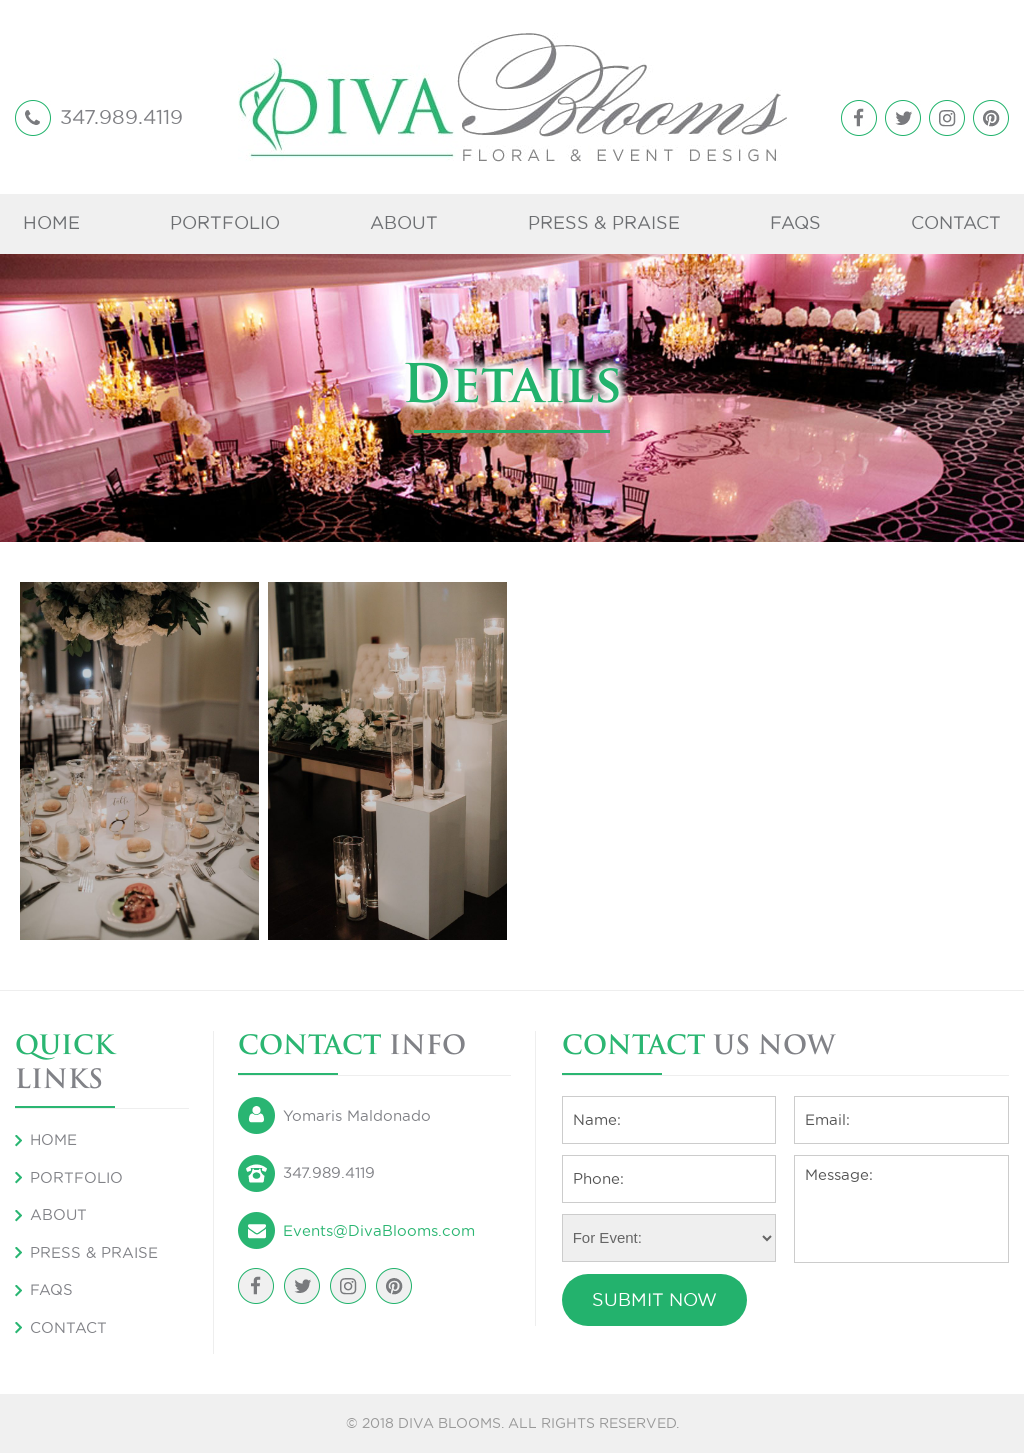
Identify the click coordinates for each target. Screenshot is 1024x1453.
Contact (956, 222)
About (404, 222)
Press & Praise (604, 222)
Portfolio (225, 222)
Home (51, 222)
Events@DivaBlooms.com (379, 1230)
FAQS (795, 222)
